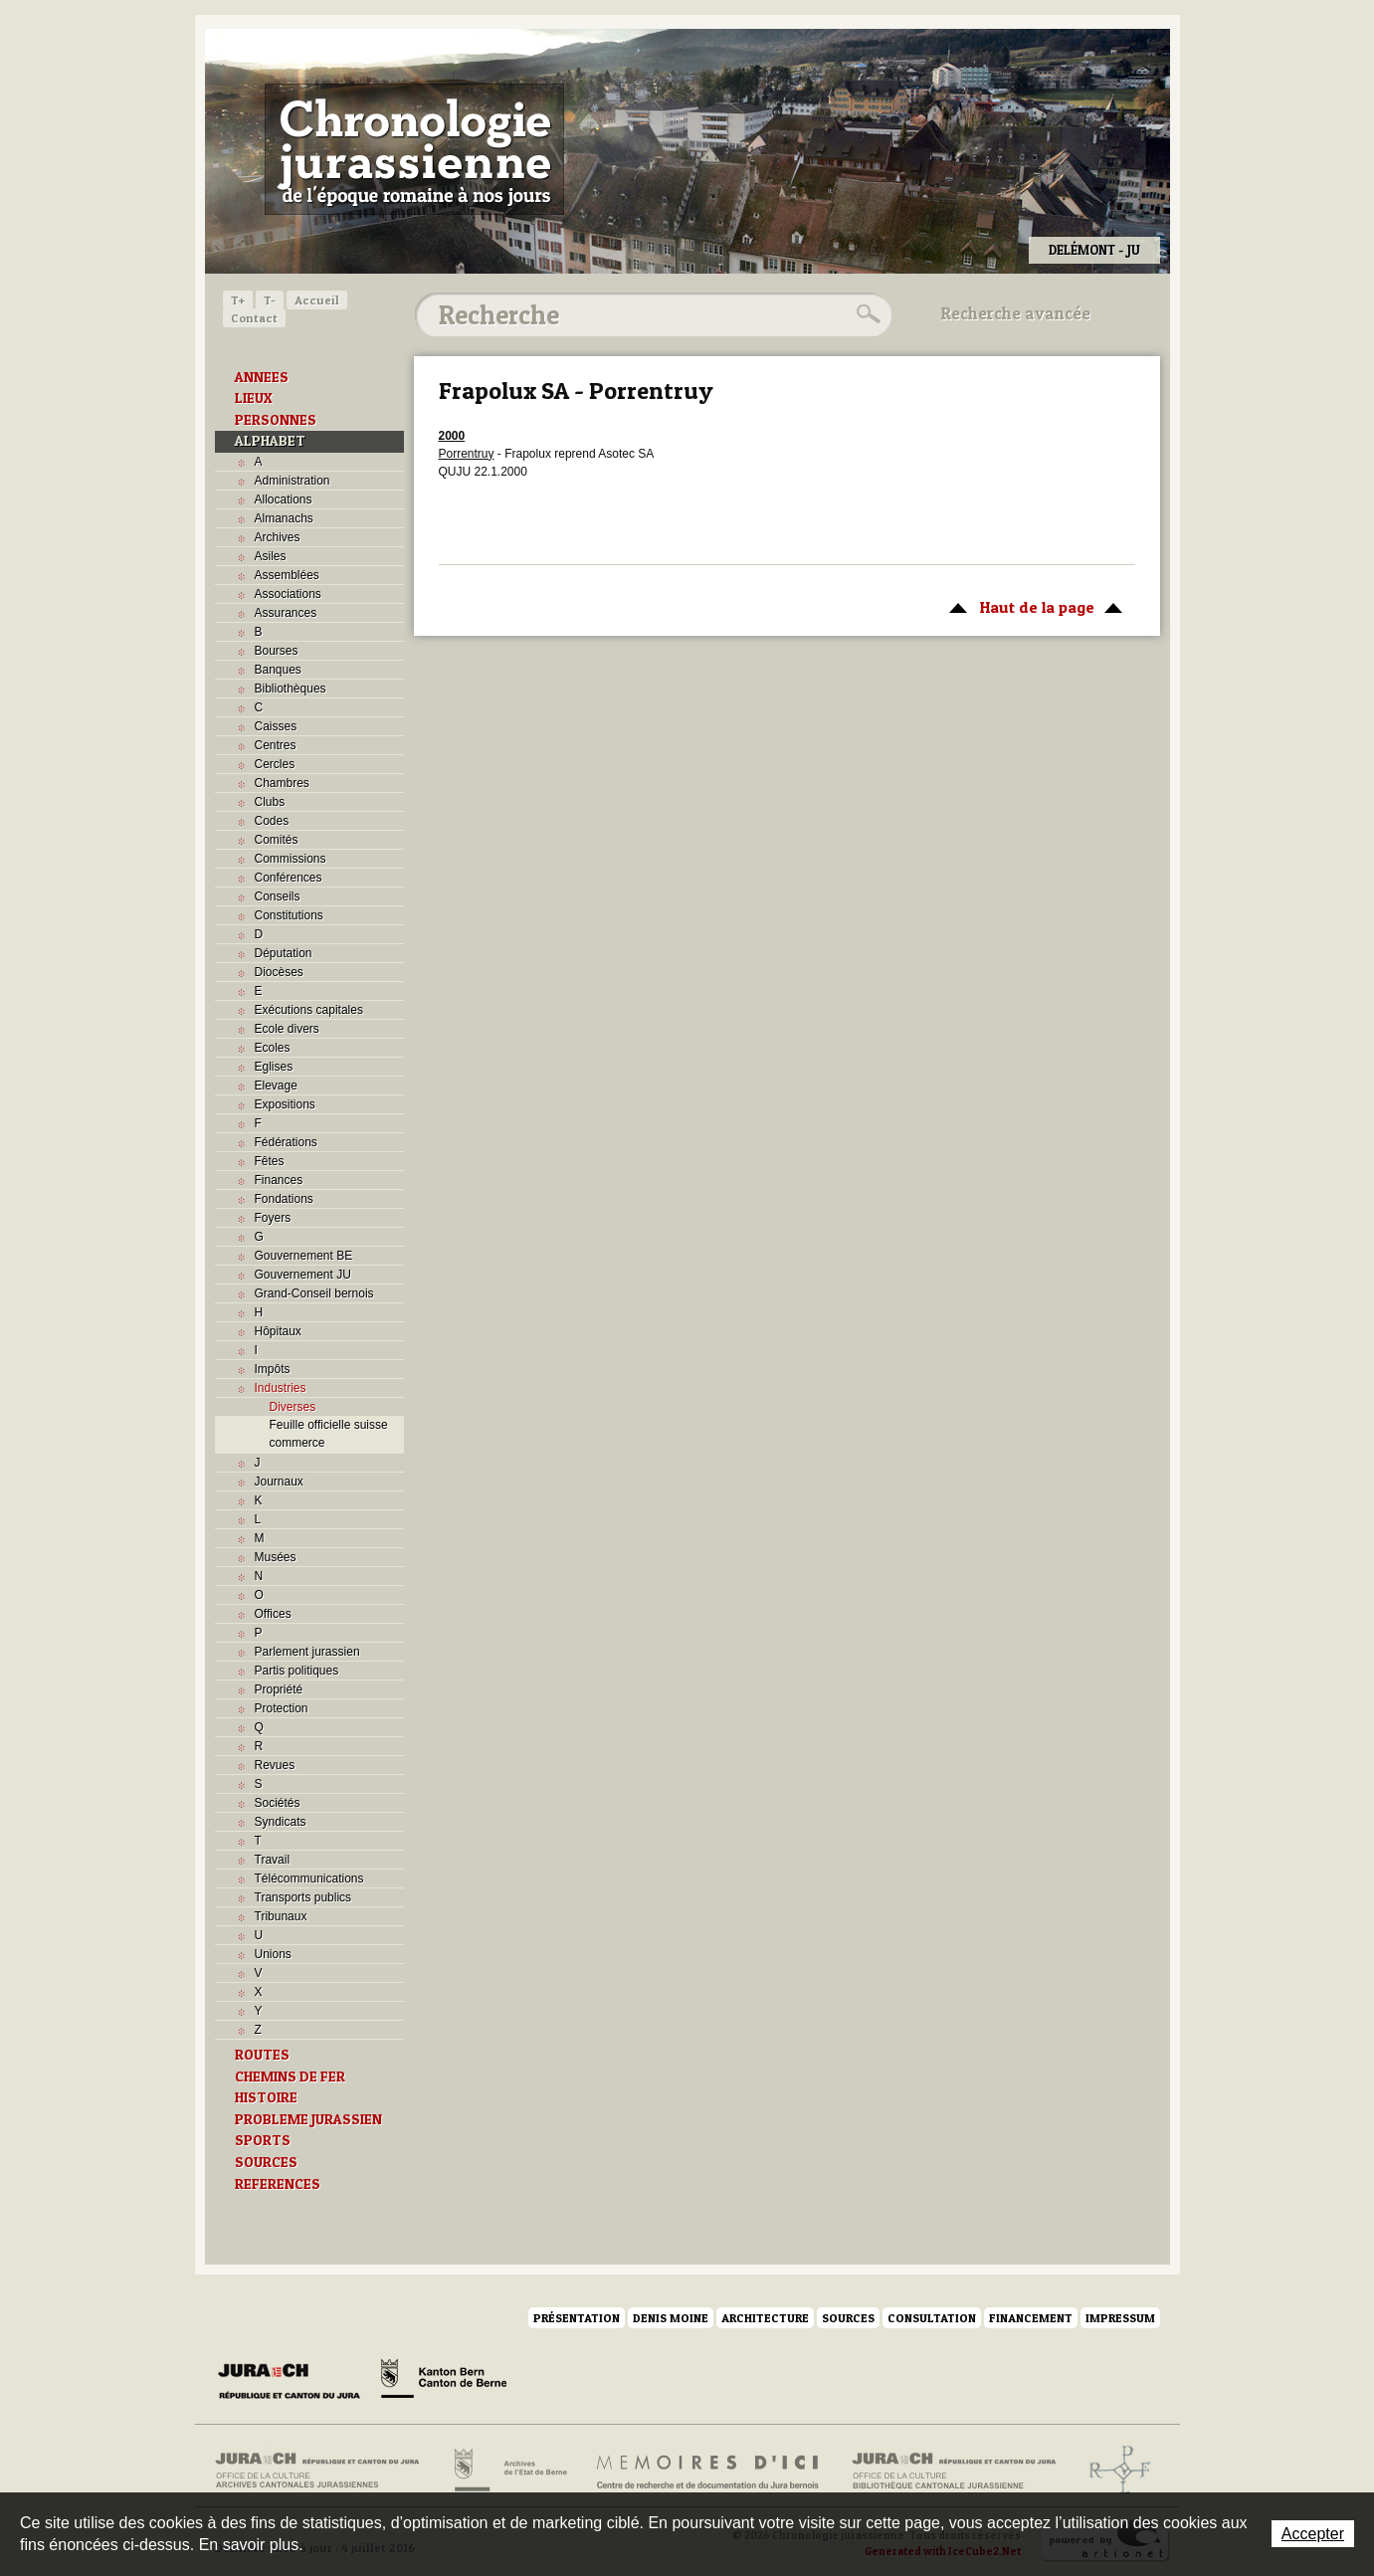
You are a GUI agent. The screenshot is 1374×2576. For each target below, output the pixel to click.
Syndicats (280, 1822)
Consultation (931, 2317)
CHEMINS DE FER (290, 2076)
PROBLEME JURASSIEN (308, 2119)
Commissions (290, 859)
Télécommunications (309, 1878)
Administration (292, 481)
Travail (273, 1860)
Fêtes (270, 1161)
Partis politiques (297, 1671)
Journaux (279, 1481)
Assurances (286, 613)
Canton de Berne (443, 2382)
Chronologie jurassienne (414, 149)
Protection (281, 1708)
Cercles (275, 764)
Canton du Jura (294, 2382)
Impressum (1120, 2317)
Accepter (1312, 2533)
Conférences (288, 878)
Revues (275, 1765)
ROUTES (262, 2055)
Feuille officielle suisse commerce (329, 1434)
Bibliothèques (290, 688)
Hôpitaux (278, 1331)
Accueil (316, 300)
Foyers (273, 1218)
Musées (275, 1557)
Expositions (285, 1104)
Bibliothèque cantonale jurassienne (955, 2470)
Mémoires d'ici (709, 2470)
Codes (272, 821)
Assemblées (287, 575)
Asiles (271, 556)
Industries (280, 1388)
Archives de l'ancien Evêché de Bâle (1114, 2470)
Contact (254, 317)
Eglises (274, 1067)
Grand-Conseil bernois (314, 1293)
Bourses (276, 651)
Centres (275, 745)
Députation (283, 953)
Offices (273, 1614)
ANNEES (262, 377)
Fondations (284, 1199)
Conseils (277, 896)
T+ (238, 300)
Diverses (293, 1407)
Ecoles (273, 1048)
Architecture (765, 2317)
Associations (288, 594)
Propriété (279, 1689)
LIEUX (254, 398)
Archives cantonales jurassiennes (325, 2470)
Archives (277, 537)
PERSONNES (275, 420)
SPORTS (263, 2140)
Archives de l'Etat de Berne (509, 2470)
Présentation (576, 2317)
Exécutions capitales (309, 1010)
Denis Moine (670, 2317)
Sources (848, 2317)
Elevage (276, 1085)
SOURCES (266, 2162)
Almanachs (284, 518)
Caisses (276, 726)
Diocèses (279, 972)
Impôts (273, 1369)
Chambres (282, 783)
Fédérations (286, 1142)
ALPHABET (270, 441)
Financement (1031, 2317)
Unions (273, 1954)
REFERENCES (277, 2184)
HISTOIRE (266, 2097)
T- (270, 300)
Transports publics (303, 1897)
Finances (279, 1180)
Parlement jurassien (307, 1652)
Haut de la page (1032, 606)
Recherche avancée (1015, 313)
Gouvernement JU (303, 1275)
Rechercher (866, 314)
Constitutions (289, 915)
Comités (276, 840)
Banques (278, 670)
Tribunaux (281, 1916)
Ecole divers (287, 1029)
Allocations (283, 499)
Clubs (270, 802)
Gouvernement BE (304, 1256)
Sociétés (277, 1803)
